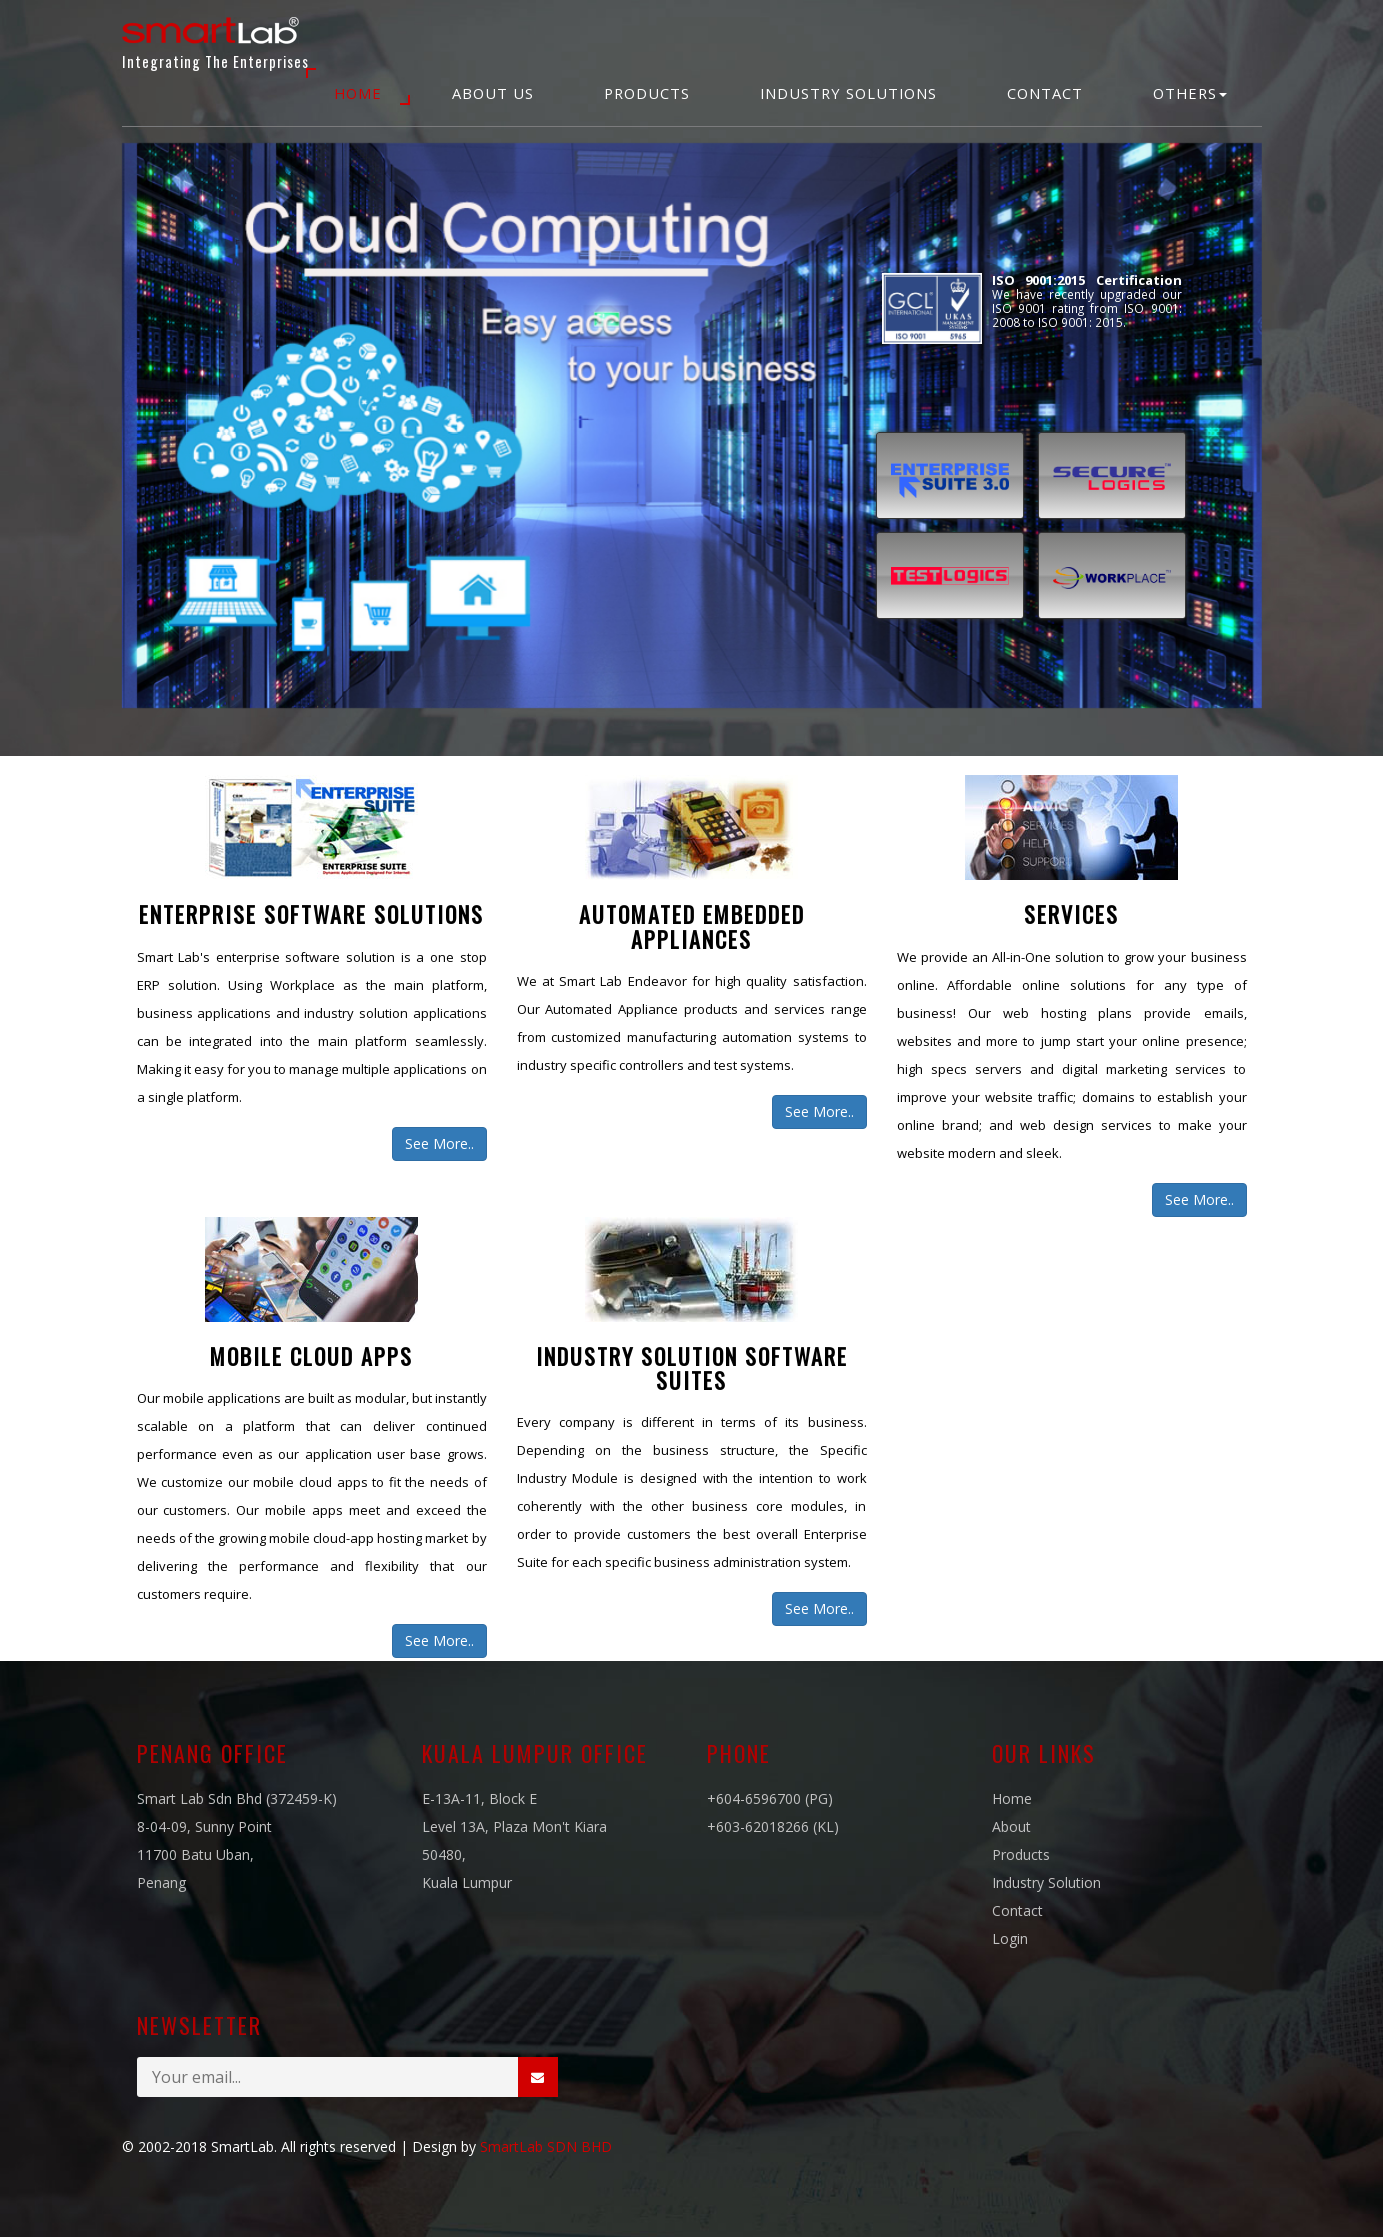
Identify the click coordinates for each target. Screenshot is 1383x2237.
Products (647, 93)
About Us (493, 93)
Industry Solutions (848, 93)
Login (1010, 1938)
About (1011, 1826)
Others (1190, 93)
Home (358, 93)
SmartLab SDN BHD (546, 2146)
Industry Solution (1046, 1882)
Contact (1045, 93)
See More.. (439, 1143)
